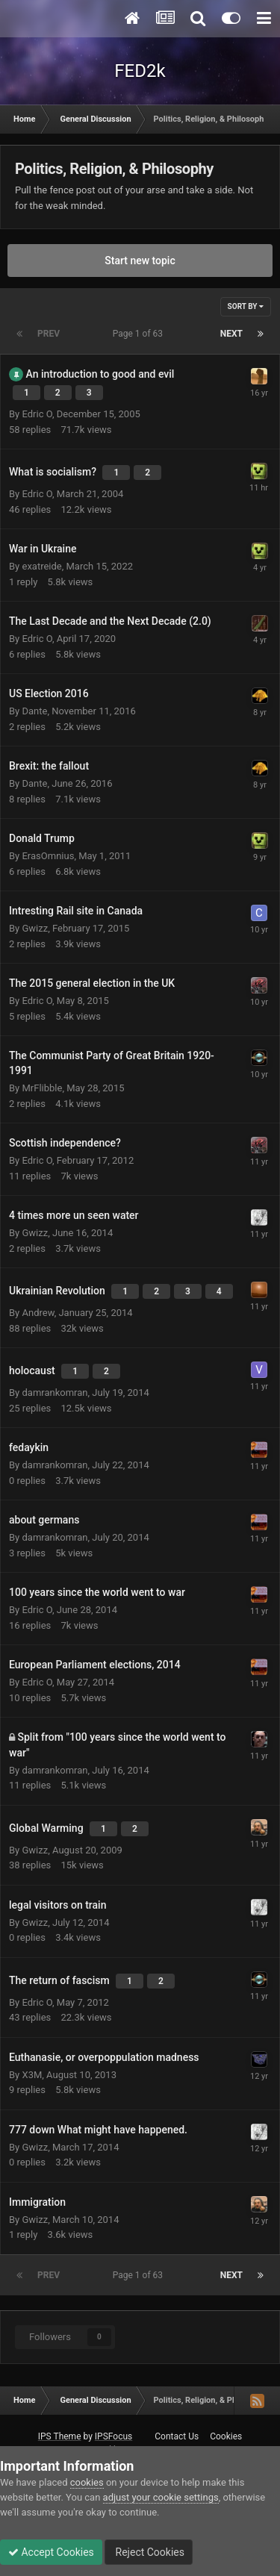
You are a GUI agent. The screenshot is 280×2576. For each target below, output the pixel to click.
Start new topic (140, 260)
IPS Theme (59, 2436)
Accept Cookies (51, 2552)
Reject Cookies (148, 2552)
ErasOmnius (48, 855)
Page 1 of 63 (140, 333)
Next (231, 333)
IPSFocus (113, 2436)
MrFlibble (42, 1088)
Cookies (226, 2436)
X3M (32, 2074)
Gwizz (35, 928)
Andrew (38, 1312)
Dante (34, 711)
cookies (87, 2482)
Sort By (246, 306)
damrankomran (54, 1392)
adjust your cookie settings (161, 2497)
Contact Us (177, 2436)
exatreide (41, 566)
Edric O (37, 414)
